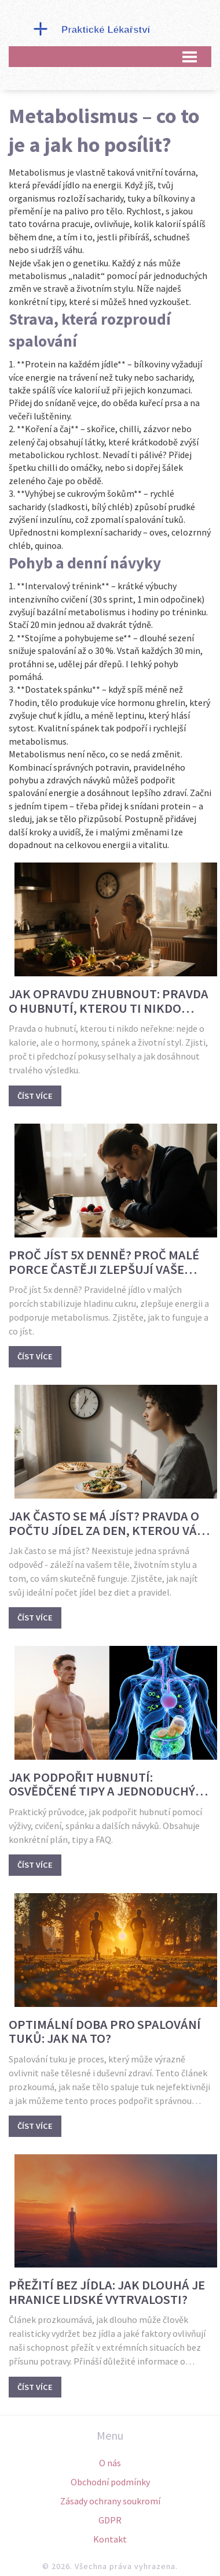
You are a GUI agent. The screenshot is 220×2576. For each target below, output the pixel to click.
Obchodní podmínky (110, 2482)
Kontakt (110, 2539)
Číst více (35, 1096)
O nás (110, 2463)
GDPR (110, 2520)
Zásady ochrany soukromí (110, 2501)
